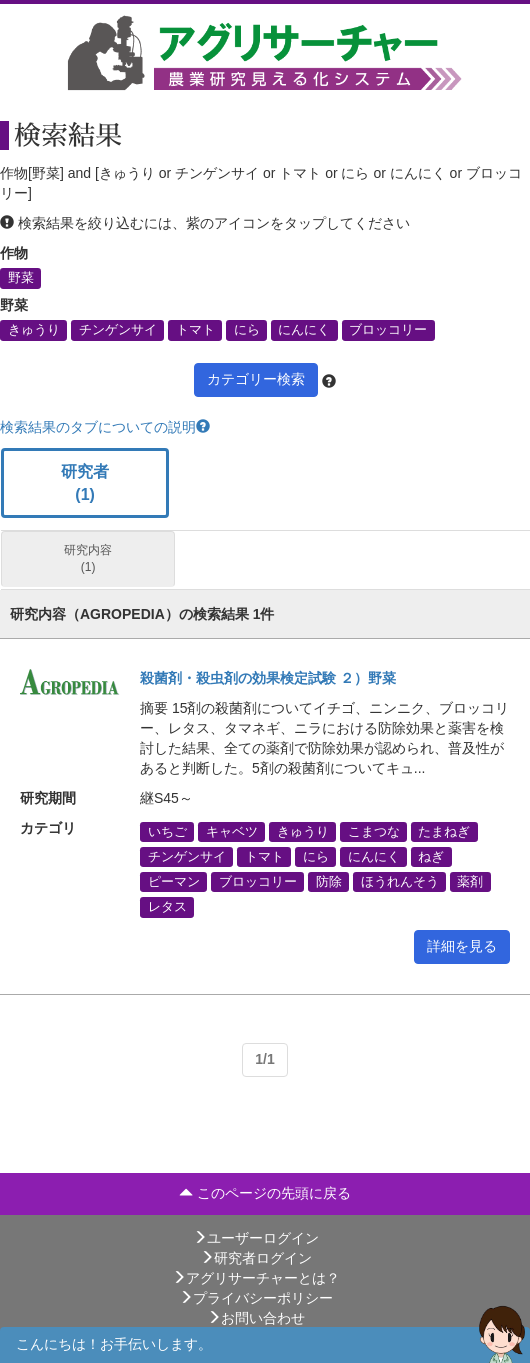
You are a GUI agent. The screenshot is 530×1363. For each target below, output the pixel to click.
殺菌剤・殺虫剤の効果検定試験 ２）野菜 (268, 678)
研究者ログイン (256, 1258)
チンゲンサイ (118, 330)
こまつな (374, 831)
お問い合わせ (256, 1318)
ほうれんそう (400, 882)
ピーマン (174, 882)
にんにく (304, 330)
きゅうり (34, 330)
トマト (195, 330)
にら (247, 330)
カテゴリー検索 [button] (256, 379)
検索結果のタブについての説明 (105, 427)
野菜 (21, 278)
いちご (167, 831)
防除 (329, 882)
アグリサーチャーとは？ (256, 1278)
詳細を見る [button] (462, 946)
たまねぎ (444, 831)
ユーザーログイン (256, 1238)
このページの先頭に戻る (265, 1193)
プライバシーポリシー (256, 1298)
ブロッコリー (388, 330)
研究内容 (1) (88, 558)
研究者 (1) (85, 483)
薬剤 (470, 882)
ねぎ (431, 857)
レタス (167, 907)
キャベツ (232, 831)
